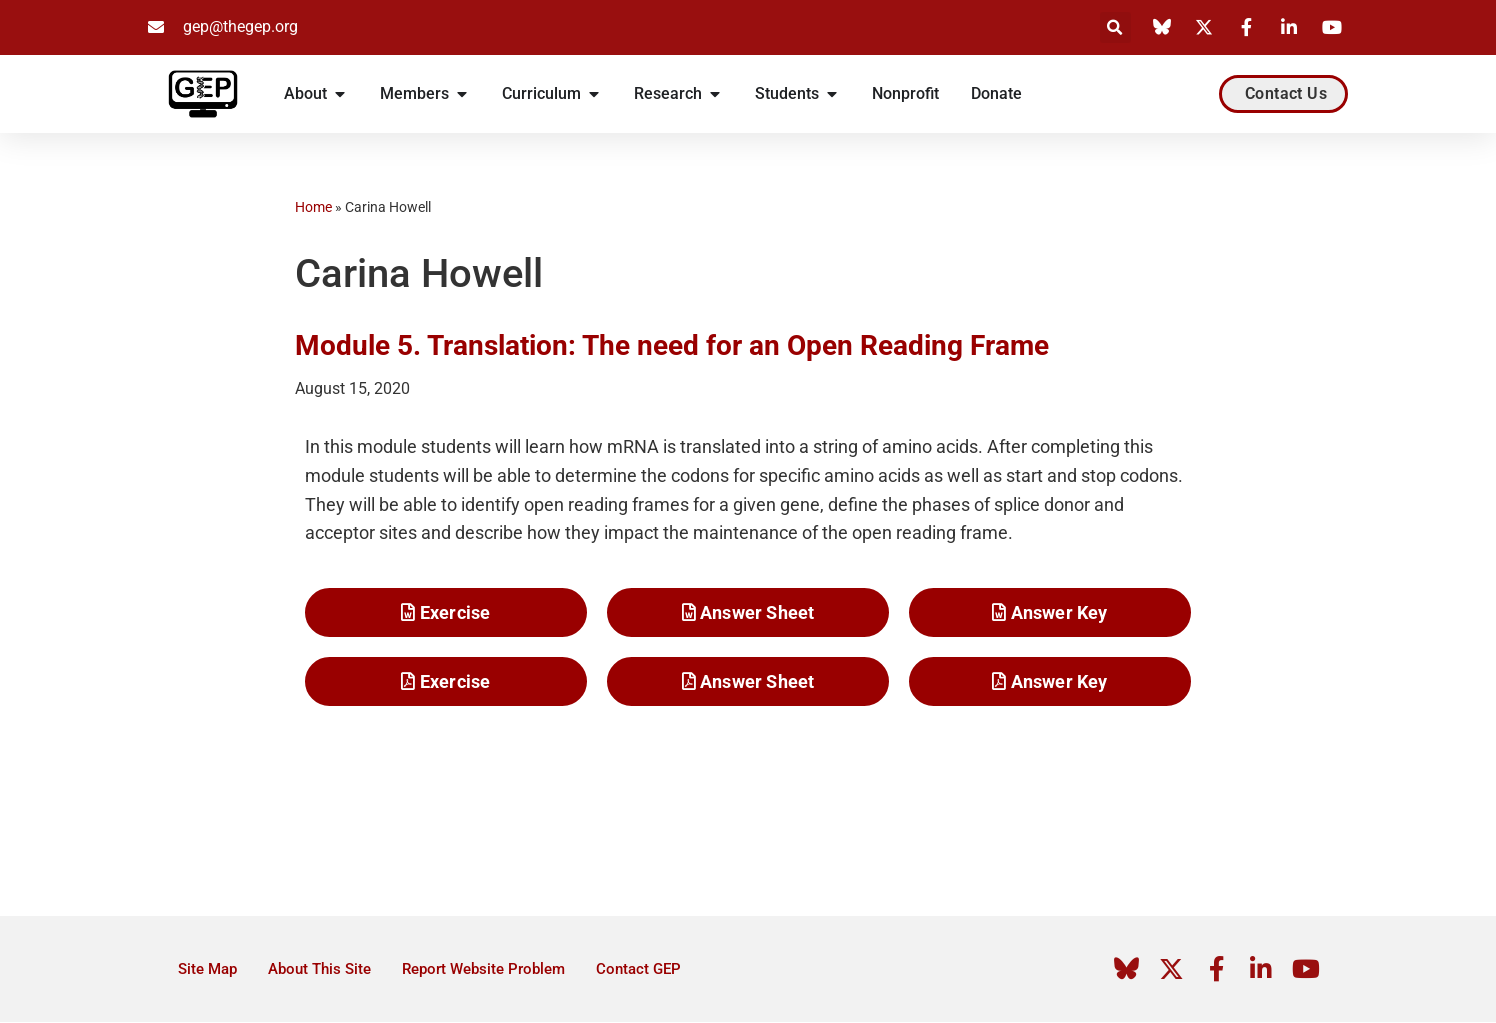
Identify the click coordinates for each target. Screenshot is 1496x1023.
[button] (1115, 27)
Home (313, 207)
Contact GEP (638, 970)
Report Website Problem (483, 970)
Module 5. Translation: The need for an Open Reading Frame (672, 345)
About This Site (319, 970)
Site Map (207, 970)
